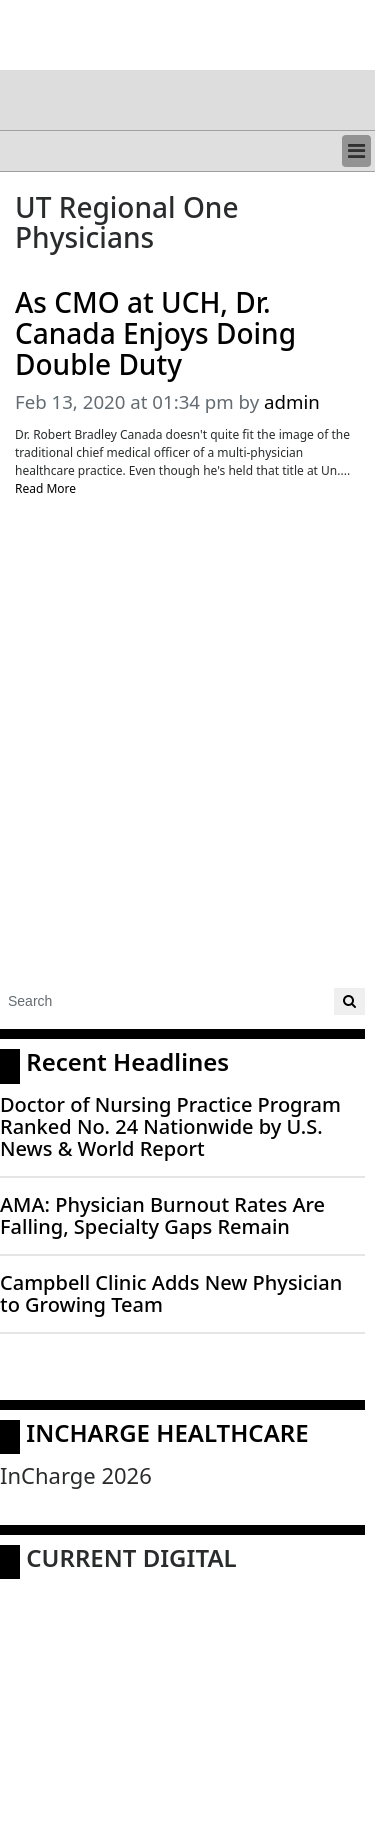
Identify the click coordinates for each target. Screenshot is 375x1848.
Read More (45, 488)
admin (292, 401)
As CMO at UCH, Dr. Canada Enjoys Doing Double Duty (155, 333)
